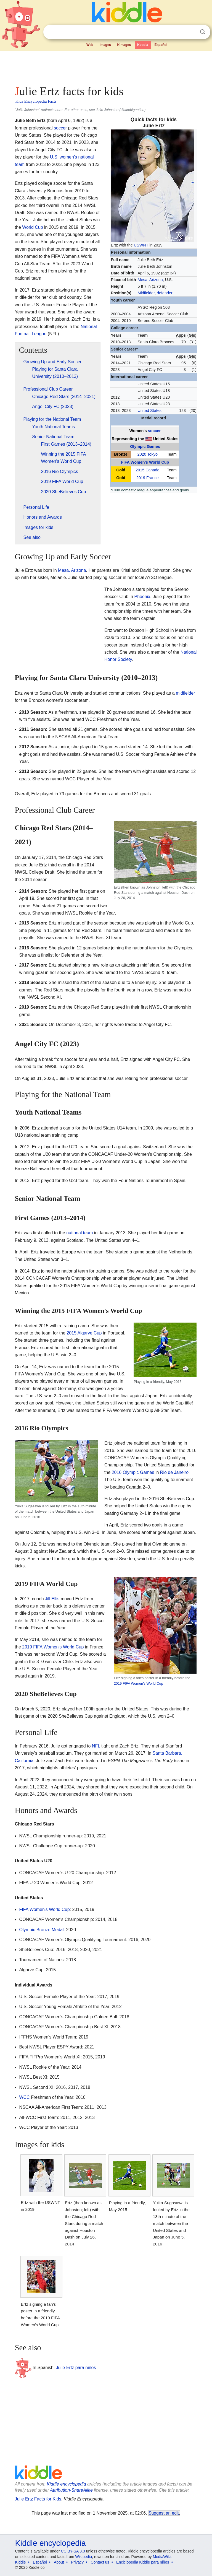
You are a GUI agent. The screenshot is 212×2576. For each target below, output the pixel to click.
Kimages (124, 45)
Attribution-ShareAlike (71, 2490)
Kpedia (142, 45)
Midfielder (146, 293)
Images (105, 45)
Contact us (100, 2562)
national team (79, 1232)
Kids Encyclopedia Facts (36, 101)
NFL (96, 1746)
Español (160, 45)
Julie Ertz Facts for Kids (38, 2499)
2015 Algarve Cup (84, 1333)
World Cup (32, 227)
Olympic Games (145, 446)
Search (202, 32)
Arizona (156, 279)
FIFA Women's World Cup (145, 462)
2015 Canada (147, 470)
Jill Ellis (52, 1598)
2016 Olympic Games (133, 1472)
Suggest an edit (164, 2513)
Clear (191, 32)
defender (165, 293)
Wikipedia (83, 2556)
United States (149, 410)
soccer (154, 431)
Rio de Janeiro (174, 1472)
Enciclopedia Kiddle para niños (142, 2562)
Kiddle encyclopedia (66, 2484)
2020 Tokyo (147, 454)
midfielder (185, 693)
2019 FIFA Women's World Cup (138, 1683)
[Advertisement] (106, 66)
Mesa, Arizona (72, 570)
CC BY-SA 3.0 (73, 2551)
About (59, 2562)
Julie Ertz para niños (76, 2367)
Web (89, 45)
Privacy (77, 2562)
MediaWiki (162, 2556)
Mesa (142, 279)
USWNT (141, 245)
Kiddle (20, 2562)
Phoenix (142, 596)
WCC (24, 2097)
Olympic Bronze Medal (41, 1929)
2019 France (147, 478)
